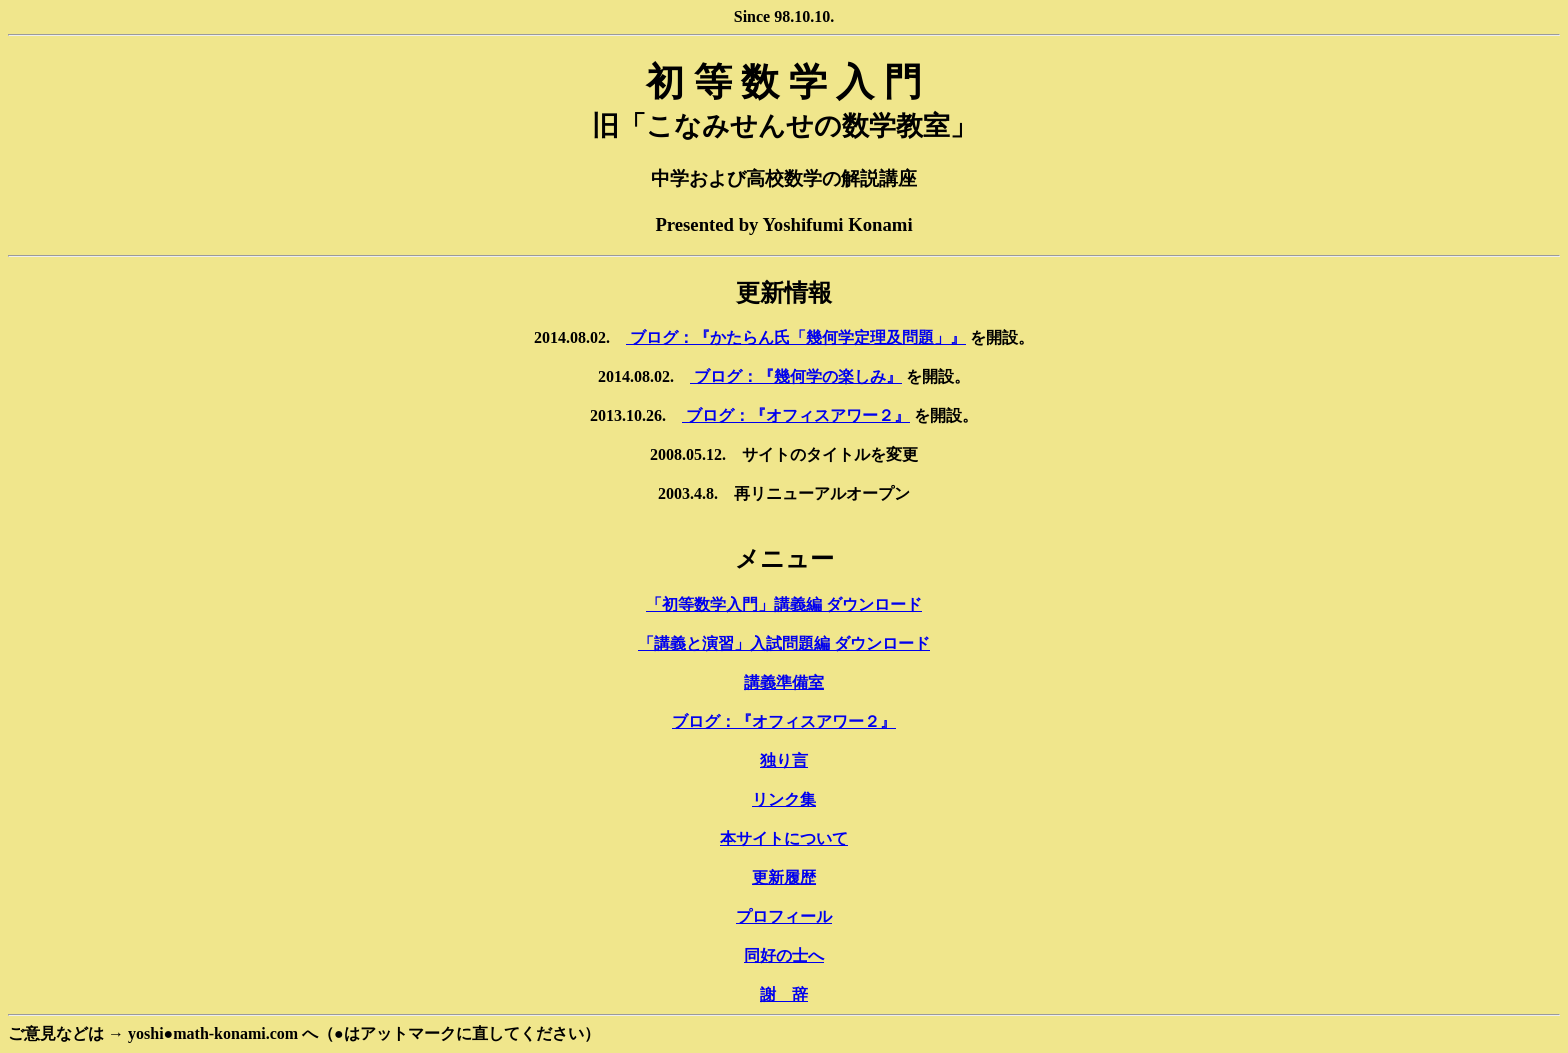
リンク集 (784, 799)
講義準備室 (784, 682)
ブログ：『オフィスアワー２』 (796, 415)
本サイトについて (784, 838)
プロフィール (784, 916)
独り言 (784, 760)
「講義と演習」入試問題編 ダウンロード (784, 643)
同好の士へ (784, 955)
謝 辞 (784, 994)
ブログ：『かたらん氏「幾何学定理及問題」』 (796, 337)
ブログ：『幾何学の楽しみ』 (796, 376)
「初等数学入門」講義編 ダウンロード (784, 604)
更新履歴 (784, 877)
